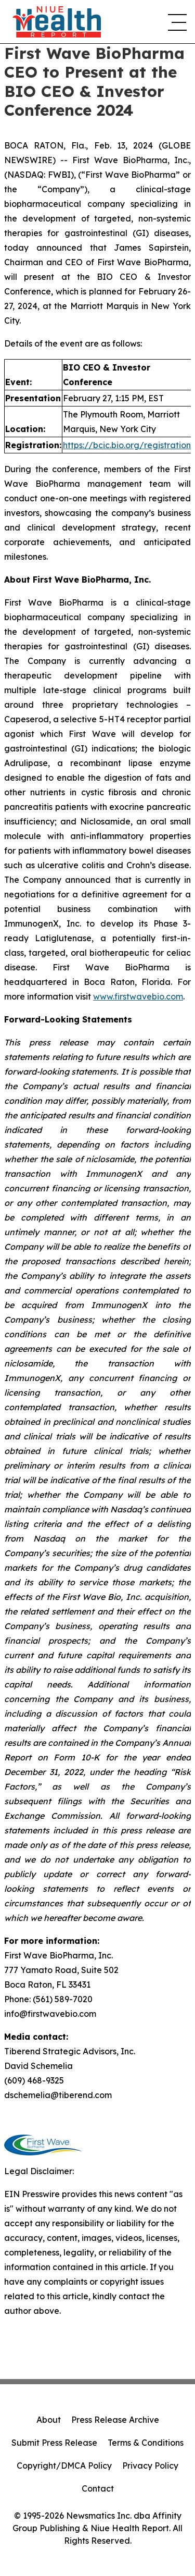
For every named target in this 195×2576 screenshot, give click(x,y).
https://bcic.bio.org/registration (127, 445)
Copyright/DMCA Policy (64, 2465)
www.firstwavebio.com (138, 996)
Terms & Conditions (146, 2442)
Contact (98, 2488)
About (48, 2419)
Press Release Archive (115, 2419)
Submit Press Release (54, 2442)
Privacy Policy (150, 2465)
